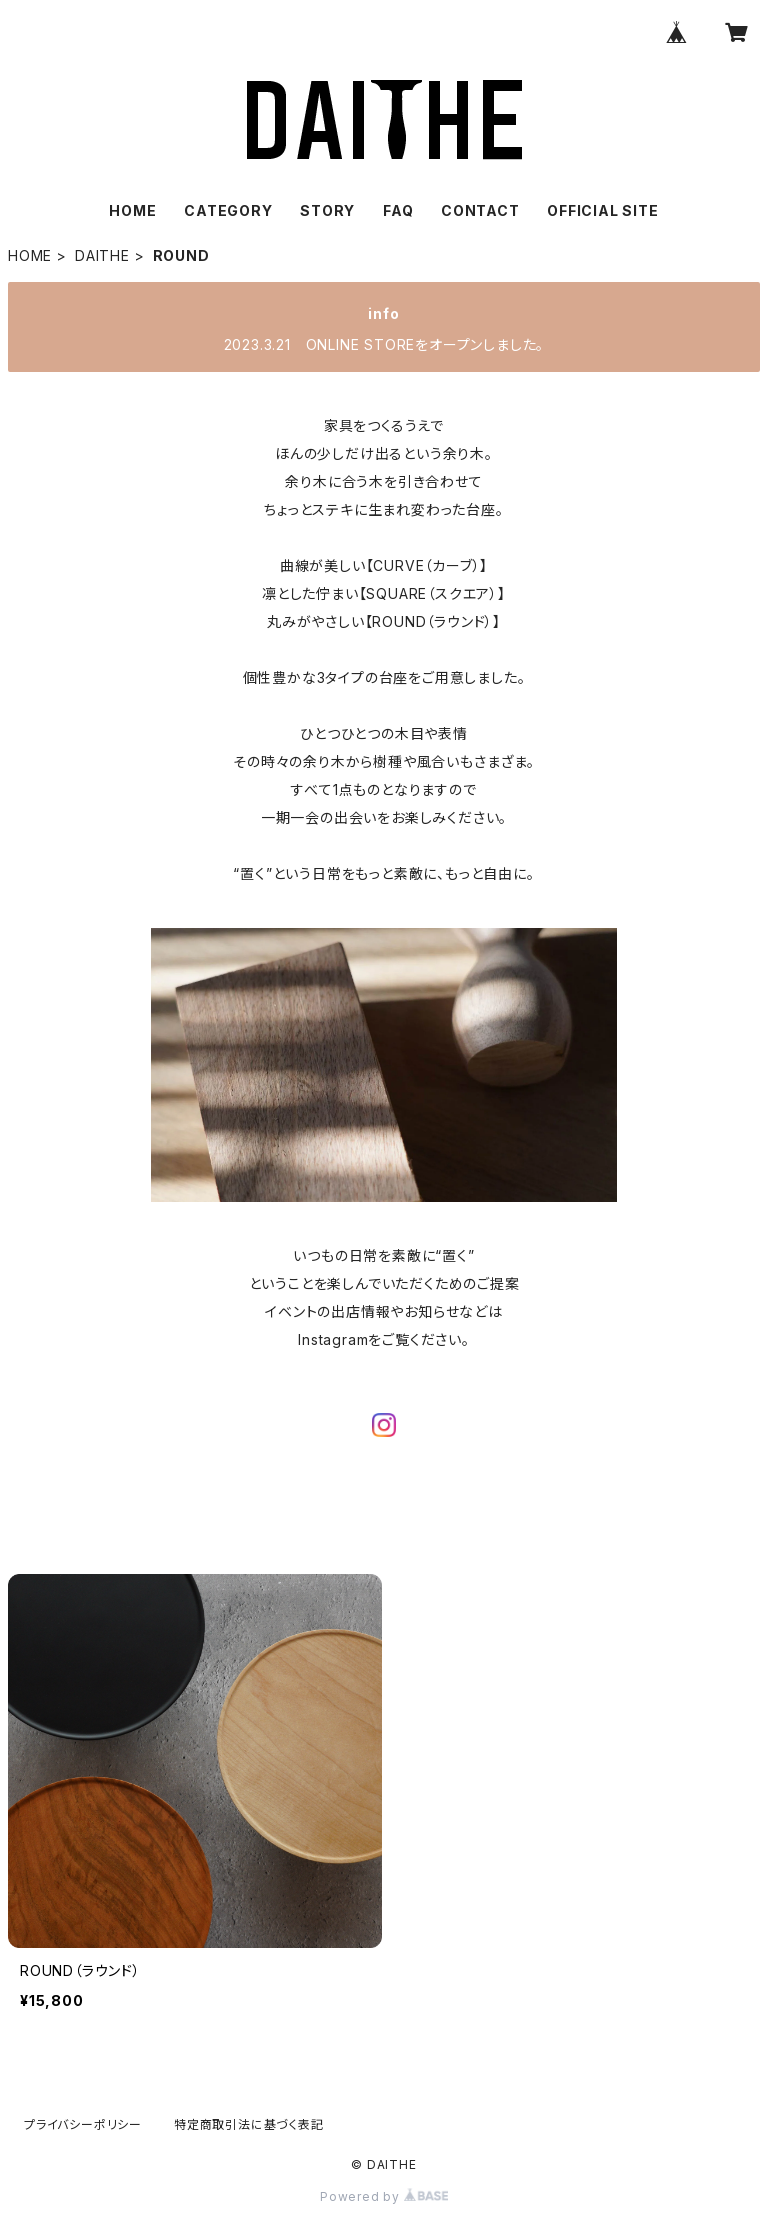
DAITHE (102, 255)
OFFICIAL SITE (602, 210)
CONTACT (480, 210)
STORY (327, 210)
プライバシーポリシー (83, 2124)
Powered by (384, 2196)
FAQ (398, 210)
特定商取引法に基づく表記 (249, 2124)
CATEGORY (228, 210)
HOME (132, 210)
